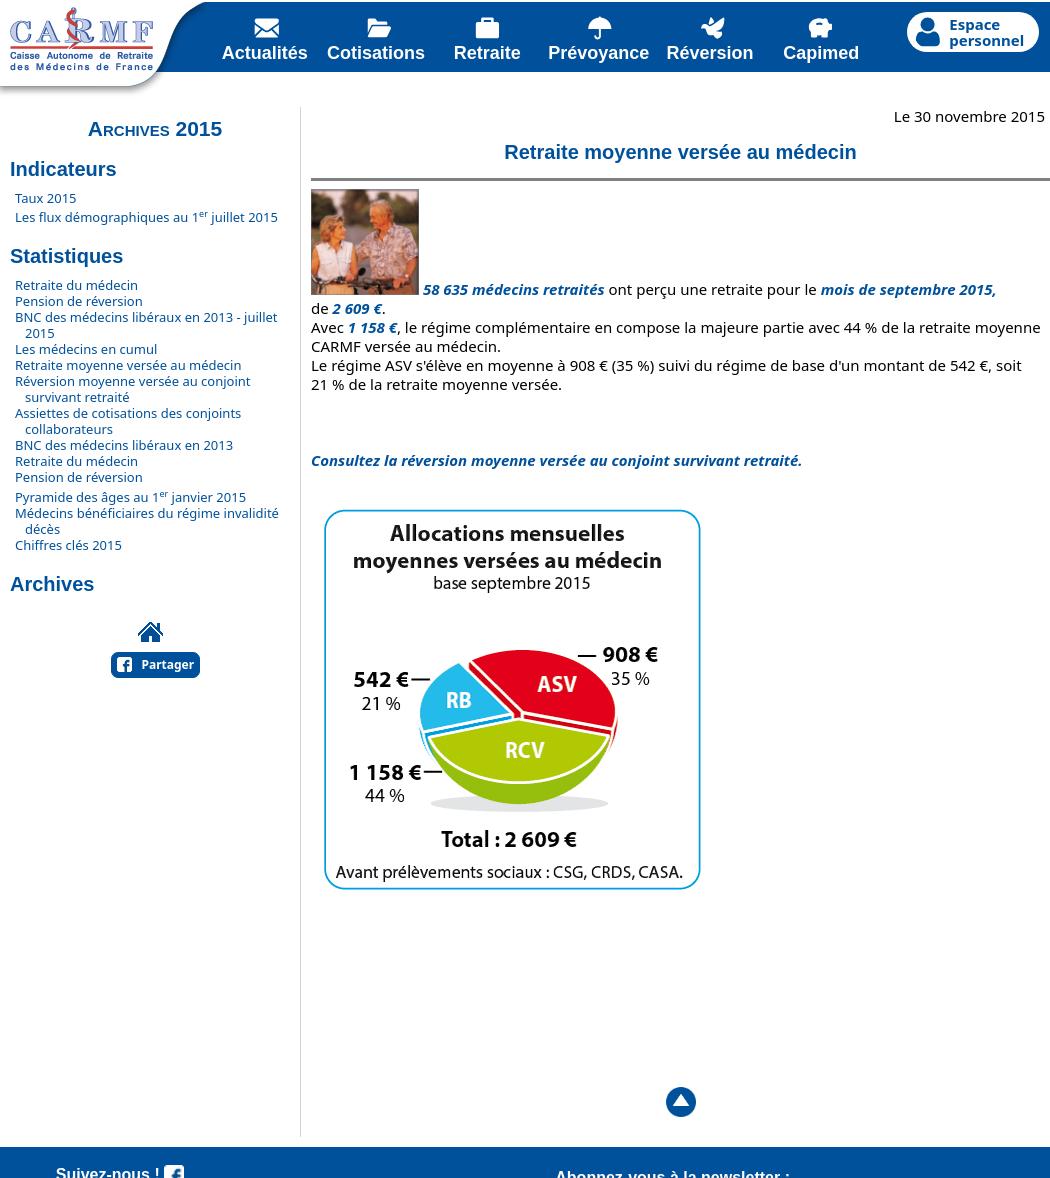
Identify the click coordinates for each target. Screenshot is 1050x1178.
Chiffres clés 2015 (68, 545)
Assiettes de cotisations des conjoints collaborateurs (128, 421)
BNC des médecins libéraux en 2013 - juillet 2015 (146, 325)
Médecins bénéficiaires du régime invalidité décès (147, 521)
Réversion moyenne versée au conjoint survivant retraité (133, 389)
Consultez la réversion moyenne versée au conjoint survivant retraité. (557, 460)
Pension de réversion (79, 301)
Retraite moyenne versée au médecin (128, 365)
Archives (52, 584)
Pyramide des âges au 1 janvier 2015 (130, 497)
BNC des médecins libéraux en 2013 (124, 445)
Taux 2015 (46, 198)
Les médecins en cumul (86, 349)
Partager (168, 664)
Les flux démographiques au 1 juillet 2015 (146, 217)
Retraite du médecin (76, 285)
